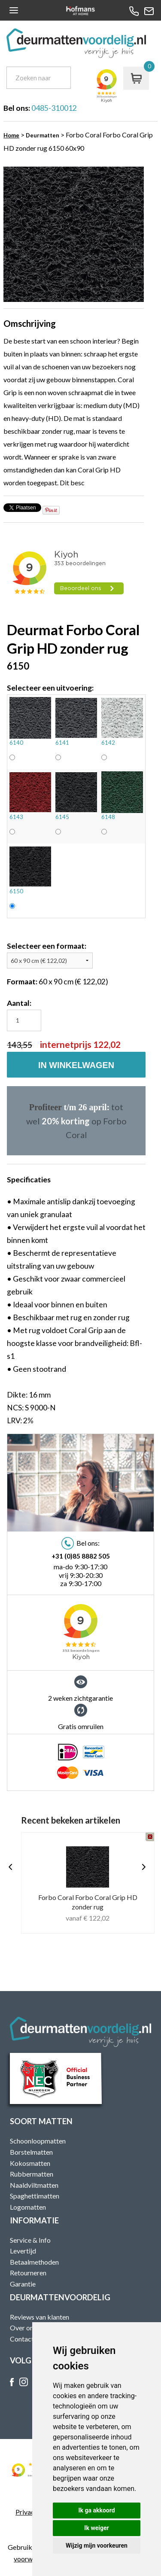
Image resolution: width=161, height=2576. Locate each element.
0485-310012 (54, 108)
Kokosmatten (30, 2163)
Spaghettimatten (34, 2196)
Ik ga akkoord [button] (96, 2510)
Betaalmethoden (34, 2262)
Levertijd (23, 2251)
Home (11, 135)
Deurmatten (42, 135)
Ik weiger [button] (96, 2527)
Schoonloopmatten (38, 2141)
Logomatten (28, 2207)
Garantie (23, 2284)
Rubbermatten (31, 2174)
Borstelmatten (31, 2152)
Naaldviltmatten (34, 2185)
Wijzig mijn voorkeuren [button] (97, 2545)
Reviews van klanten (39, 2317)
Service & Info (30, 2240)
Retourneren (28, 2272)
